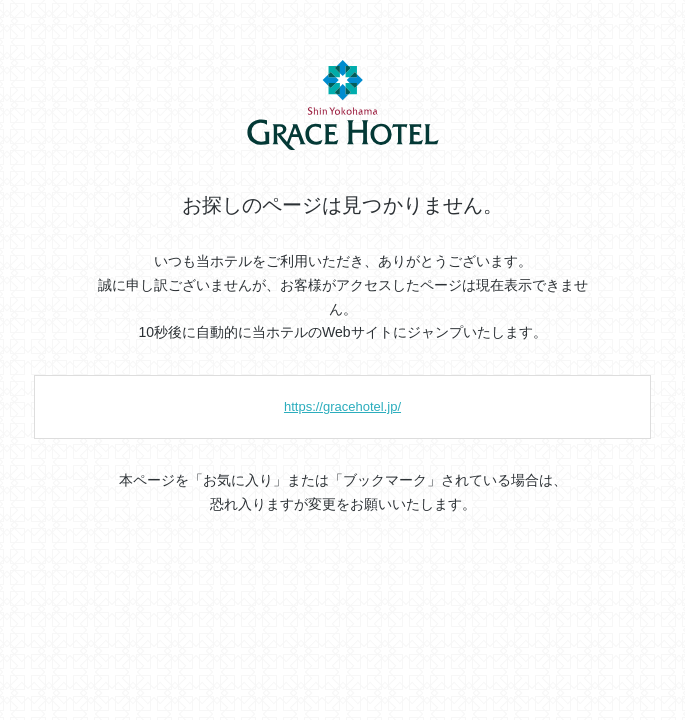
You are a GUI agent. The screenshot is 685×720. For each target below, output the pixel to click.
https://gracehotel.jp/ (342, 406)
